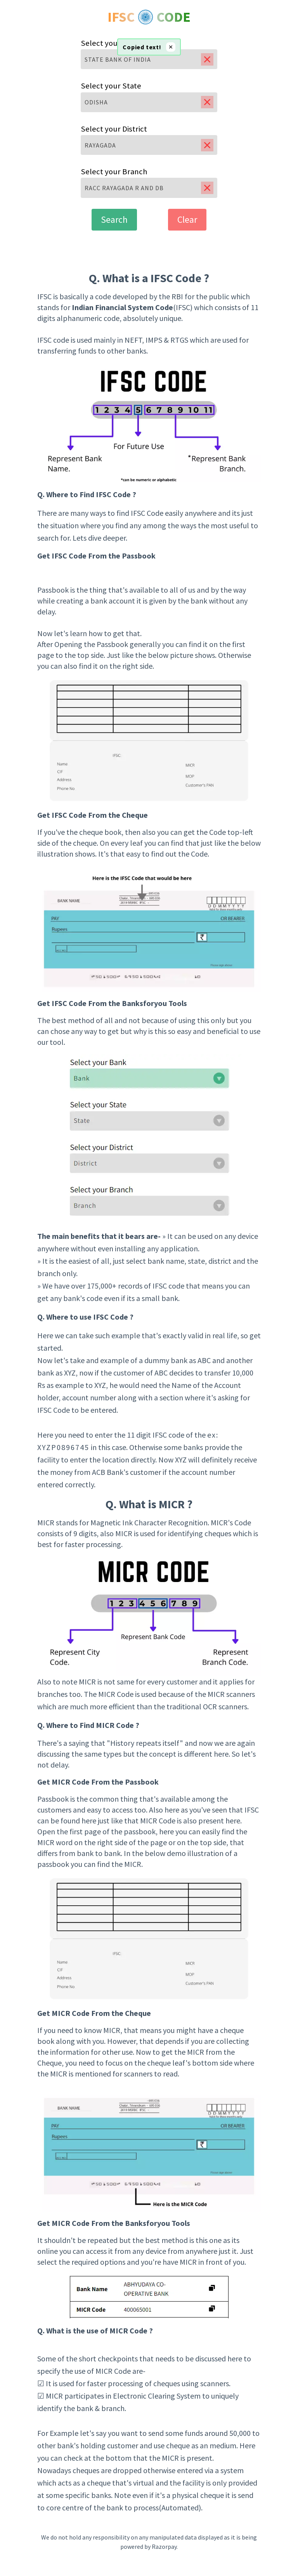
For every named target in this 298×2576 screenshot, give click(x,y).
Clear (187, 219)
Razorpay (164, 2546)
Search (114, 219)
